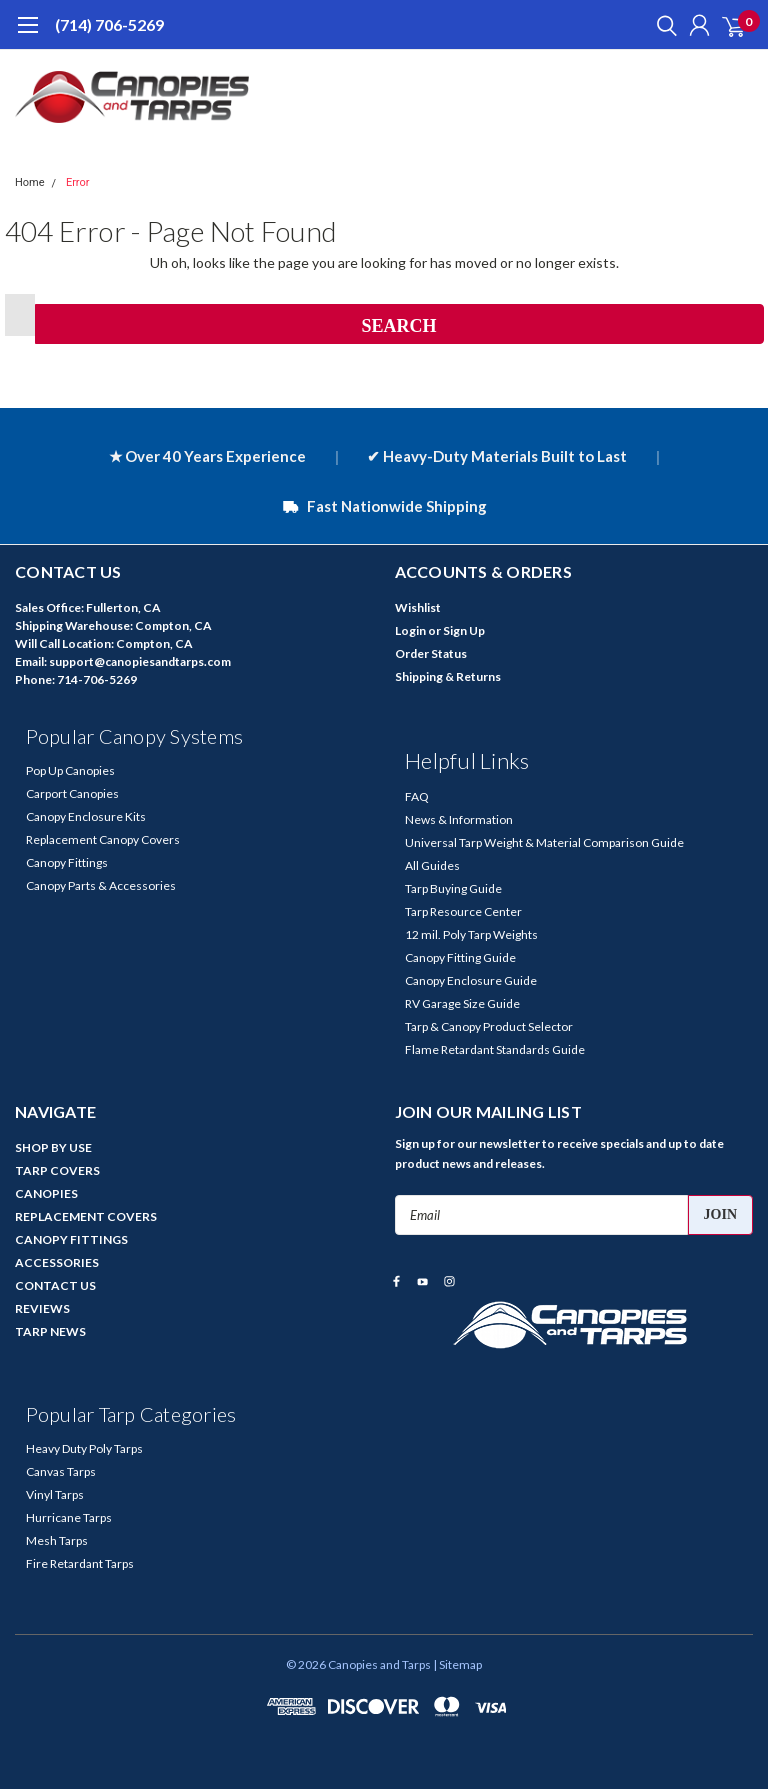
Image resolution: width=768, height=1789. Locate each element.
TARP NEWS (50, 1331)
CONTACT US (55, 1285)
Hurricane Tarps (69, 1517)
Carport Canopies (72, 793)
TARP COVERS (57, 1170)
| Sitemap (457, 1664)
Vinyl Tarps (55, 1494)
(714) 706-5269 (109, 24)
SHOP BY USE (53, 1147)
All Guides (432, 865)
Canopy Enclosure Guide (471, 980)
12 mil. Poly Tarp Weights (471, 934)
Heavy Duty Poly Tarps (84, 1448)
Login (410, 630)
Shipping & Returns (448, 676)
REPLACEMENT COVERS (86, 1216)
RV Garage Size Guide (462, 1003)
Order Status (431, 653)
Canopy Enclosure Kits (86, 816)
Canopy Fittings (67, 862)
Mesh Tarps (57, 1540)
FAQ (417, 796)
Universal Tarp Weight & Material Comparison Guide (544, 842)
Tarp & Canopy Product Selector (489, 1026)
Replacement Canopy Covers (103, 839)
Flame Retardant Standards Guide (495, 1049)
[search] (662, 25)
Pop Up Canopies (70, 770)
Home (30, 182)
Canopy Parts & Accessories (101, 885)
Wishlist (418, 607)
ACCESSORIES (57, 1262)
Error (78, 182)
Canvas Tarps (61, 1471)
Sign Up (464, 630)
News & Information (459, 819)
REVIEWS (42, 1308)
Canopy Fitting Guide (460, 957)
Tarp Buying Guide (453, 888)
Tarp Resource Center (463, 911)
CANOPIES (46, 1193)
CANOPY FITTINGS (71, 1239)
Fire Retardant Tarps (80, 1563)
